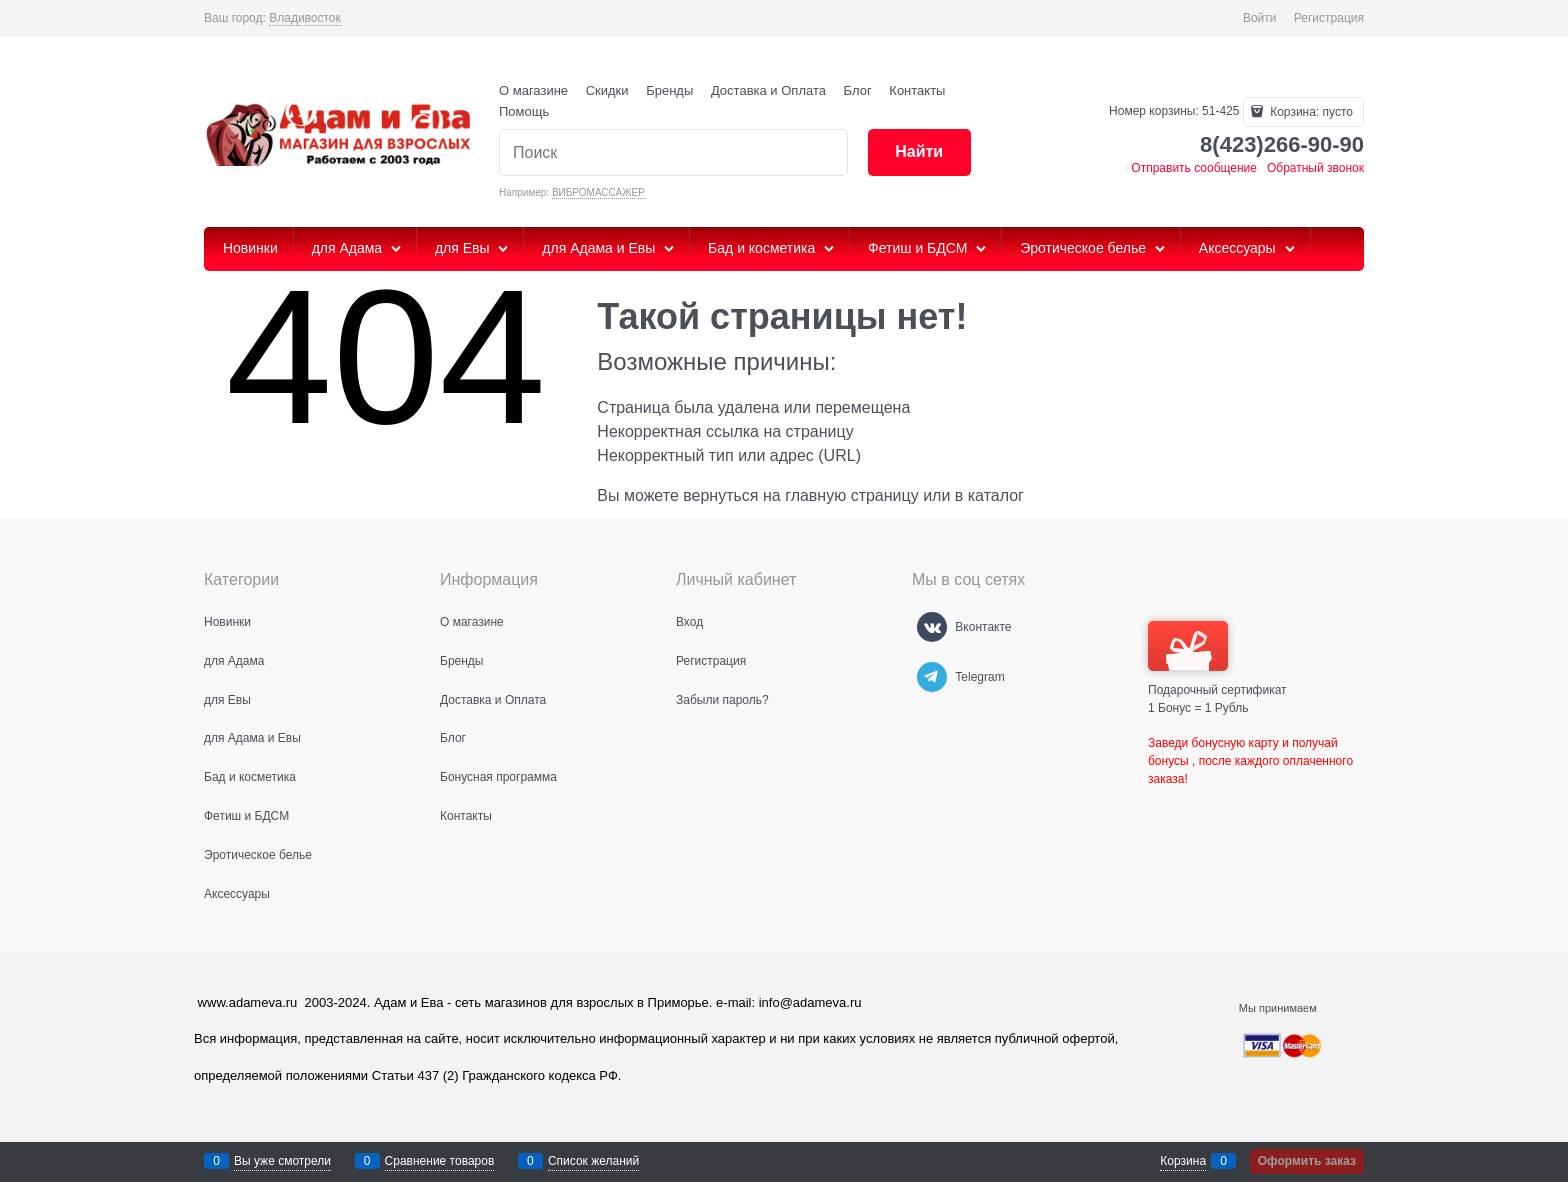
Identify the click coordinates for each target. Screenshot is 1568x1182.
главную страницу (852, 495)
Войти (1260, 18)
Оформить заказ (1307, 1161)
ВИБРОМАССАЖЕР (598, 192)
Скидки (607, 90)
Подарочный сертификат (1217, 659)
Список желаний (593, 1161)
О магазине (533, 90)
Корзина (1183, 1161)
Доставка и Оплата (768, 90)
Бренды (669, 90)
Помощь (524, 111)
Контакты (917, 90)
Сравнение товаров (440, 1161)
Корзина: (1310, 112)
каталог (996, 495)
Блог (858, 90)
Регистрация (1329, 18)
